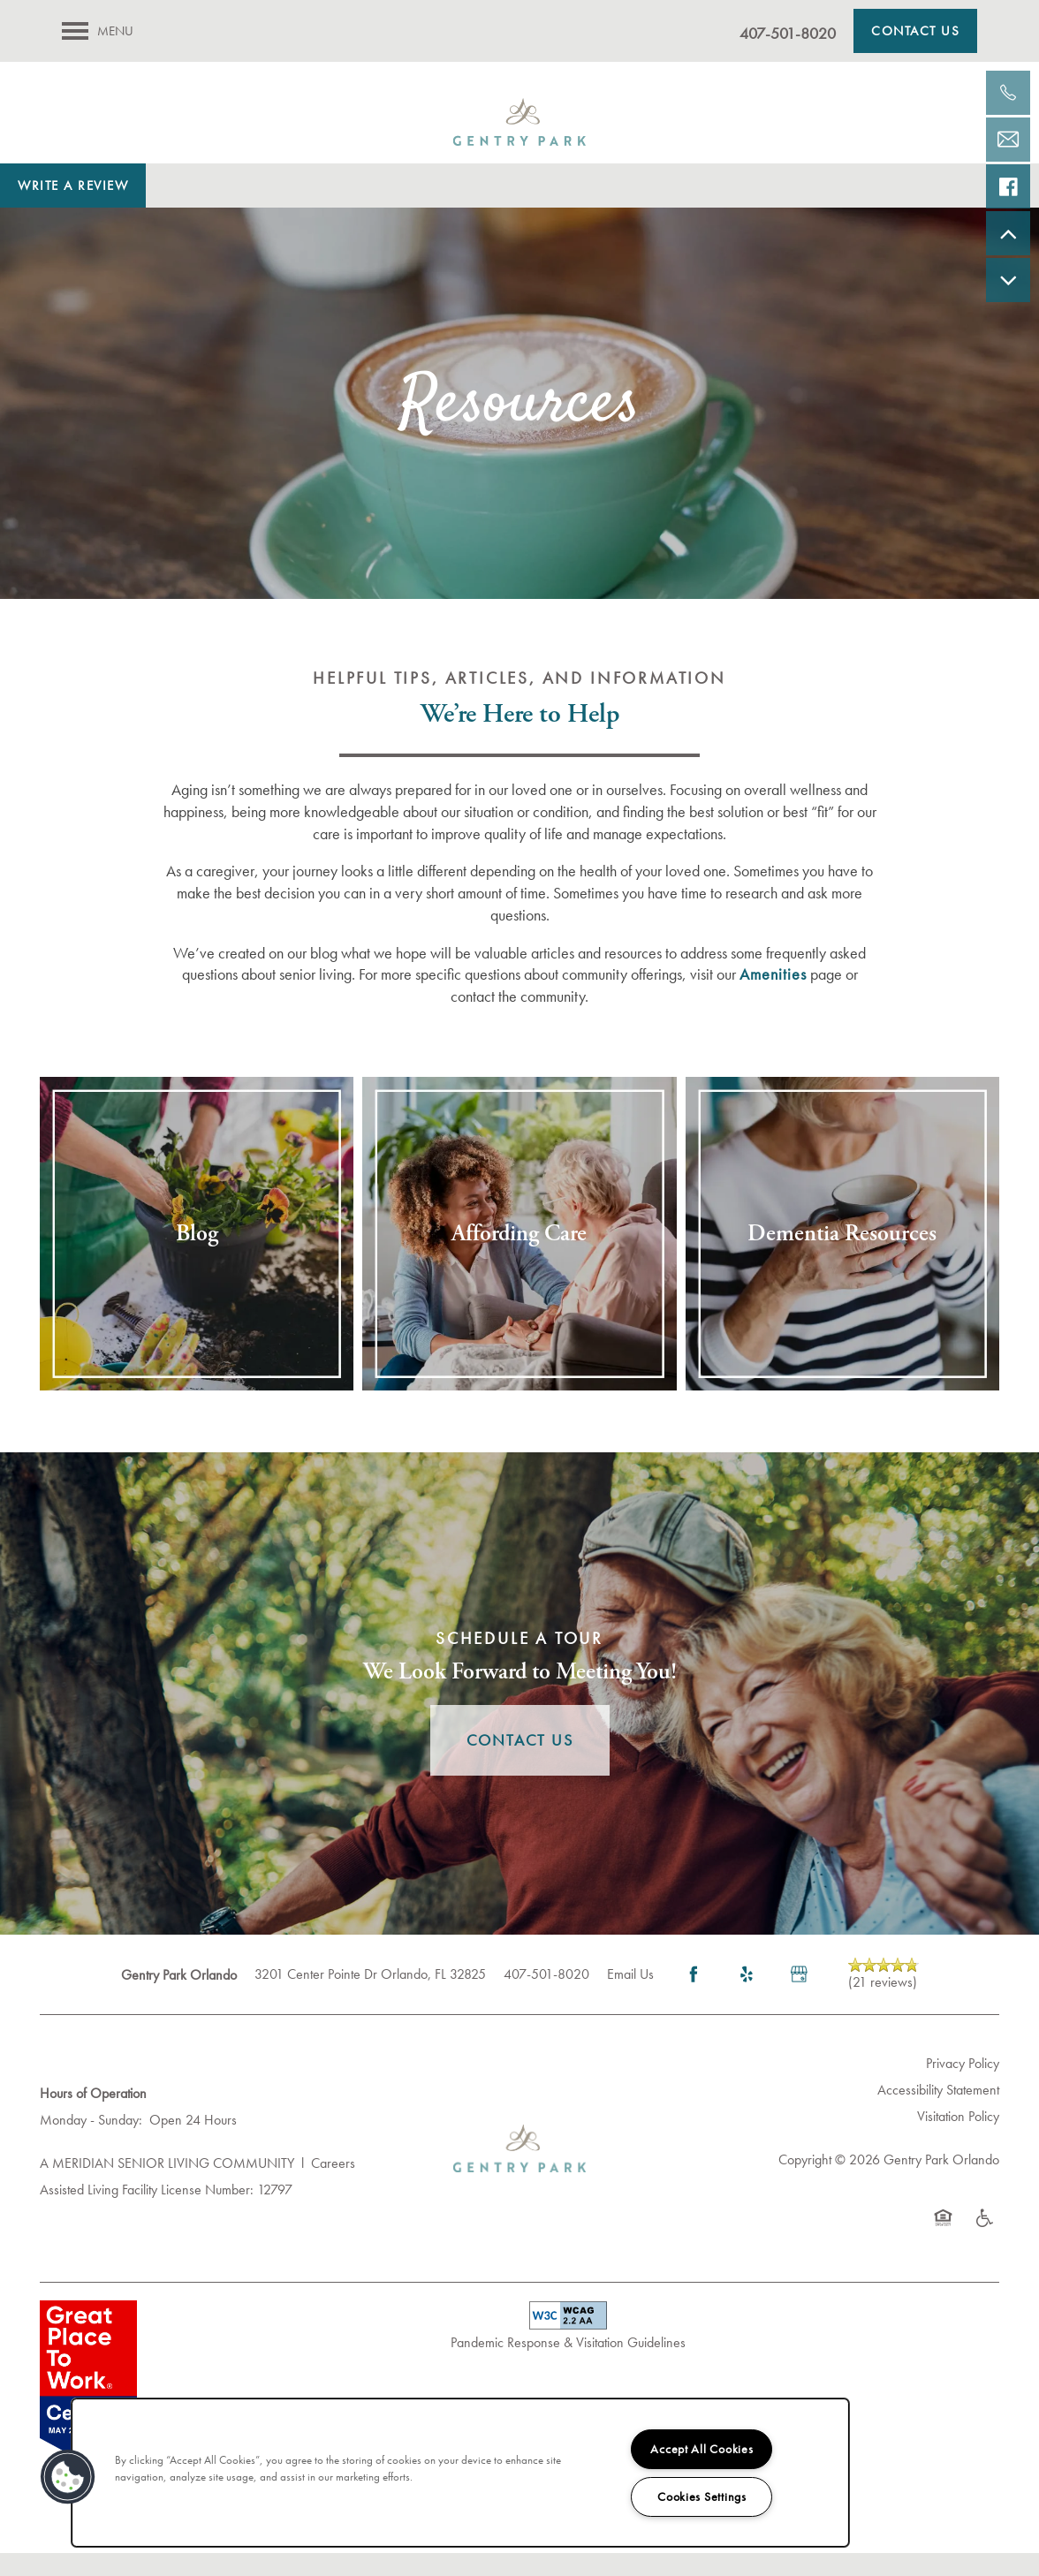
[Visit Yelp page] (746, 1998)
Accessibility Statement (938, 2113)
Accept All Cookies (701, 2449)
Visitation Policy (958, 2139)
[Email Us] (1008, 139)
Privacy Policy (962, 2087)
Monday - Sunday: (91, 2142)
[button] (915, 31)
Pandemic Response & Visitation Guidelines (568, 2365)
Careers (333, 2187)
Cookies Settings (702, 2496)
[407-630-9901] (1008, 93)
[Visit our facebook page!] (1008, 186)
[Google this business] (799, 1998)
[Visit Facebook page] (693, 1998)
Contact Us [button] (519, 1764)
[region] (460, 2473)
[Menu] (97, 31)
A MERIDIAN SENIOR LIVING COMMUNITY (167, 2187)
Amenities (773, 998)
